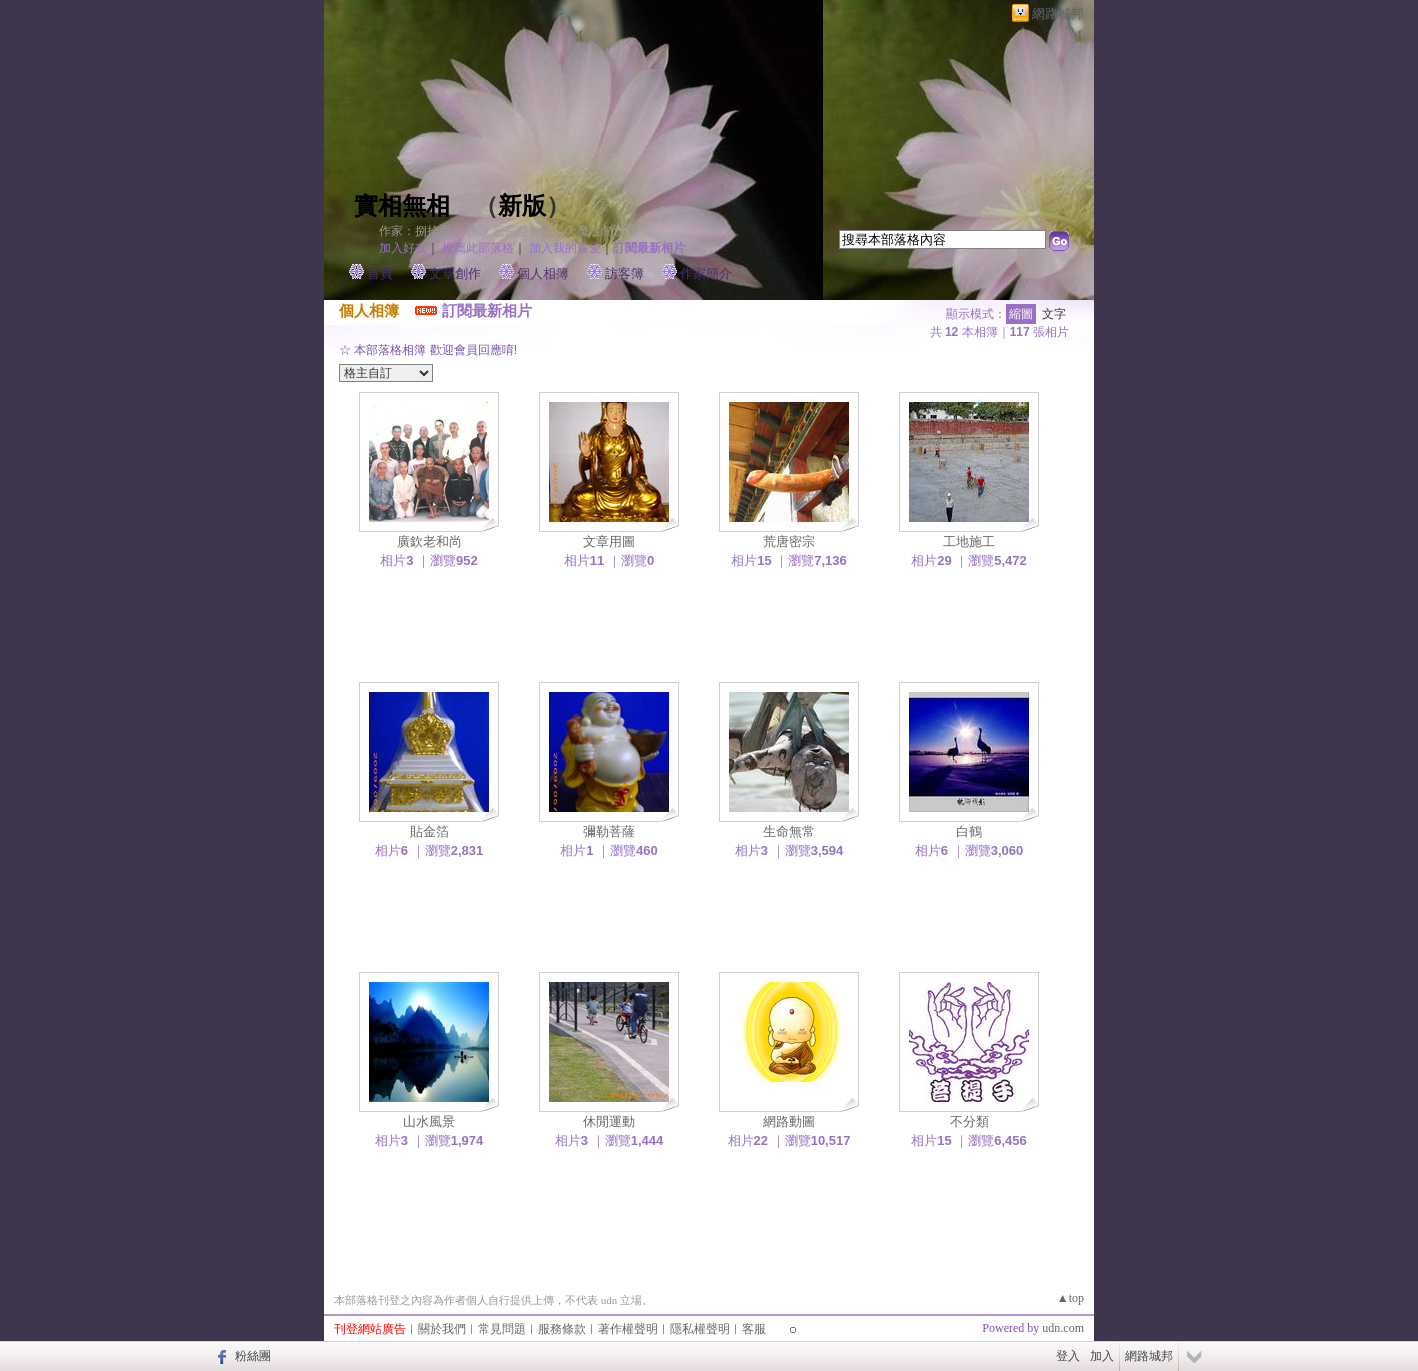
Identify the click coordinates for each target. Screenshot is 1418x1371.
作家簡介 (706, 273)
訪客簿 (624, 273)
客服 (754, 1329)
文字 (1054, 314)
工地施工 (969, 541)
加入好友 (403, 248)
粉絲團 (253, 1356)
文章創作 (455, 273)
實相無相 (402, 206)
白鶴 (969, 831)
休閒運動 (609, 1121)
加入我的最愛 (565, 248)
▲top (1070, 1298)
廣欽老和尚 (429, 541)
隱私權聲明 (700, 1329)
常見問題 (502, 1329)
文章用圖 (609, 541)
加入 (1102, 1356)
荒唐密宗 (789, 541)
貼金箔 (429, 831)
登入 (1068, 1356)
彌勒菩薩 (609, 831)
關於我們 (442, 1329)
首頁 (380, 273)
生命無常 (789, 831)
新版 (522, 206)
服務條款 (562, 1329)
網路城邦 (1058, 13)
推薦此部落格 (478, 248)
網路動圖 (789, 1121)
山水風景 (429, 1121)
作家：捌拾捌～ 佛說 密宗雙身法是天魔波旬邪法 (508, 231)
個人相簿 (543, 273)
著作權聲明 (628, 1329)
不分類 (969, 1121)
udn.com (1063, 1328)
